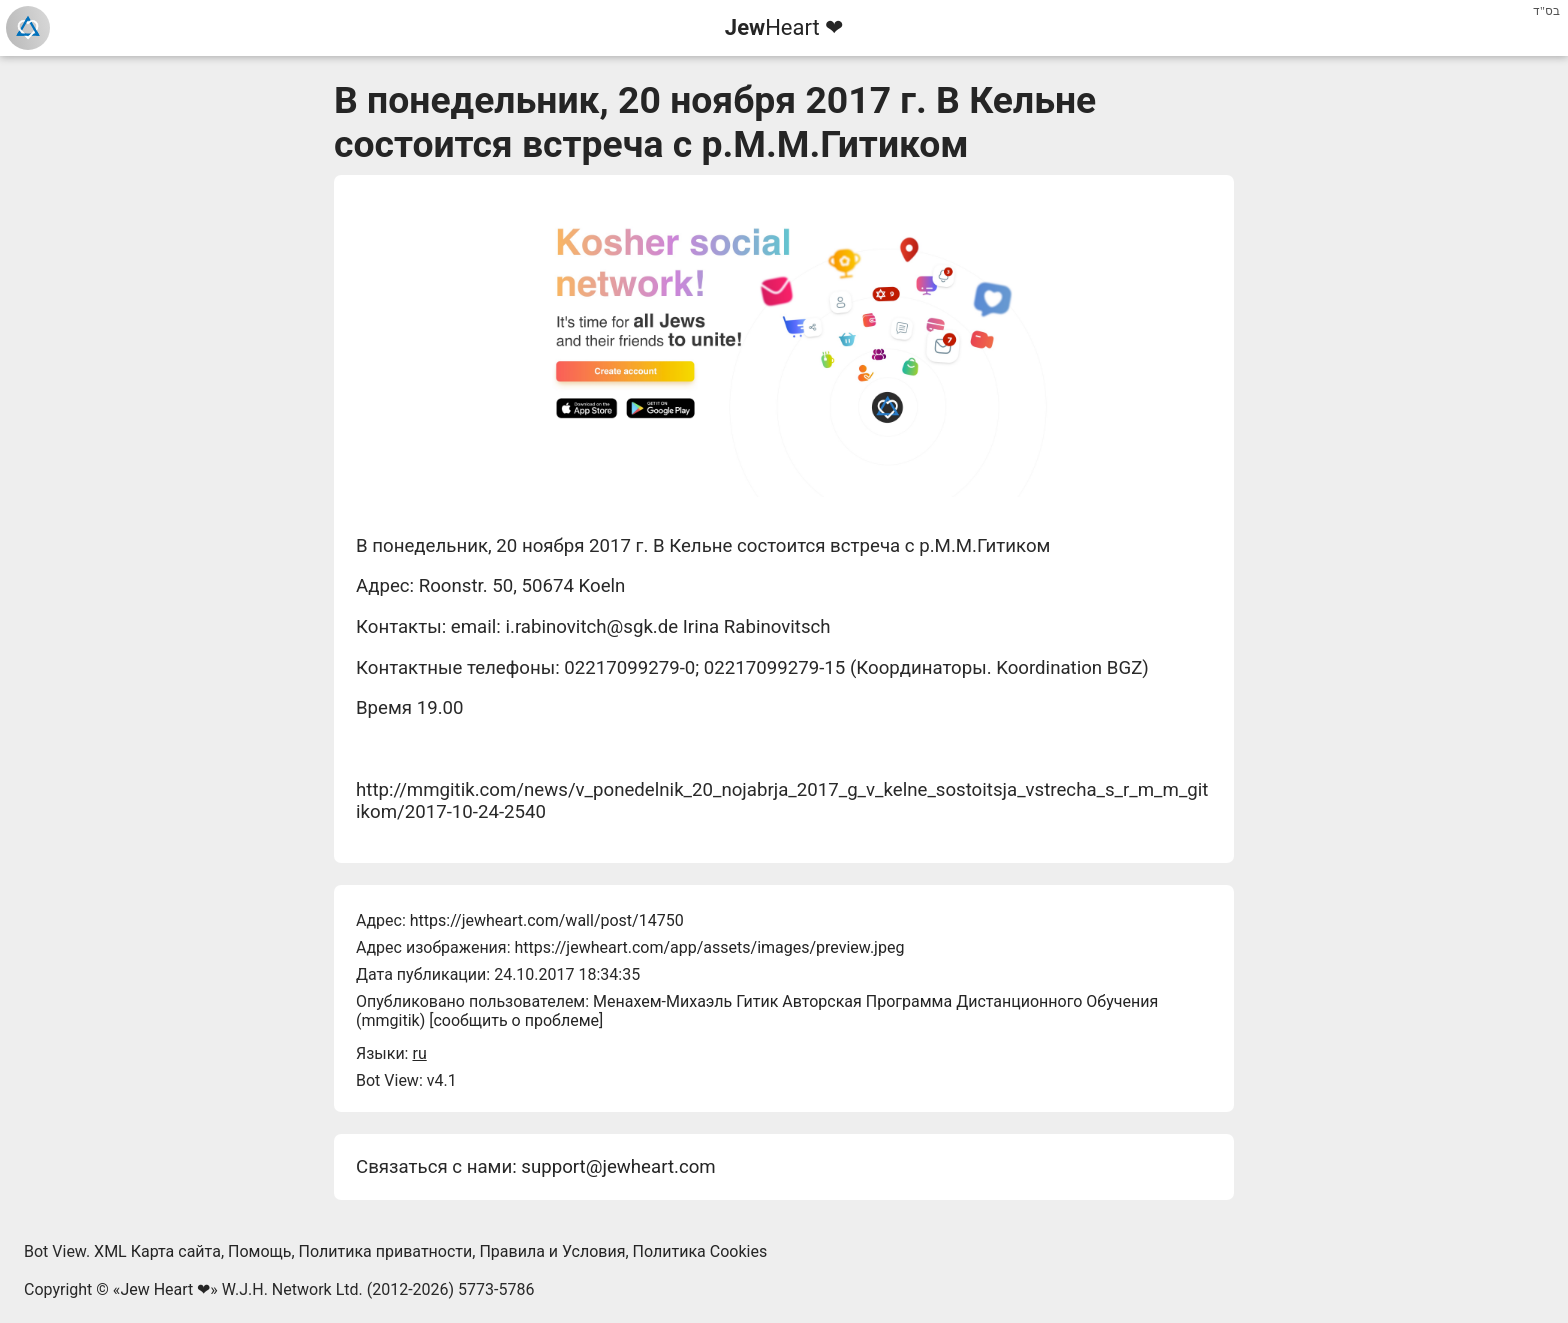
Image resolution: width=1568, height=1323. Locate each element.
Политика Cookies (700, 1251)
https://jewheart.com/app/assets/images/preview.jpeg (709, 947)
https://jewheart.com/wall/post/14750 (547, 920)
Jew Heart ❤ (165, 1289)
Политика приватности (386, 1251)
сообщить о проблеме (516, 1020)
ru (419, 1053)
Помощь (259, 1251)
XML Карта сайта (157, 1251)
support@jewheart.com (618, 1167)
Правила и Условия (552, 1251)
